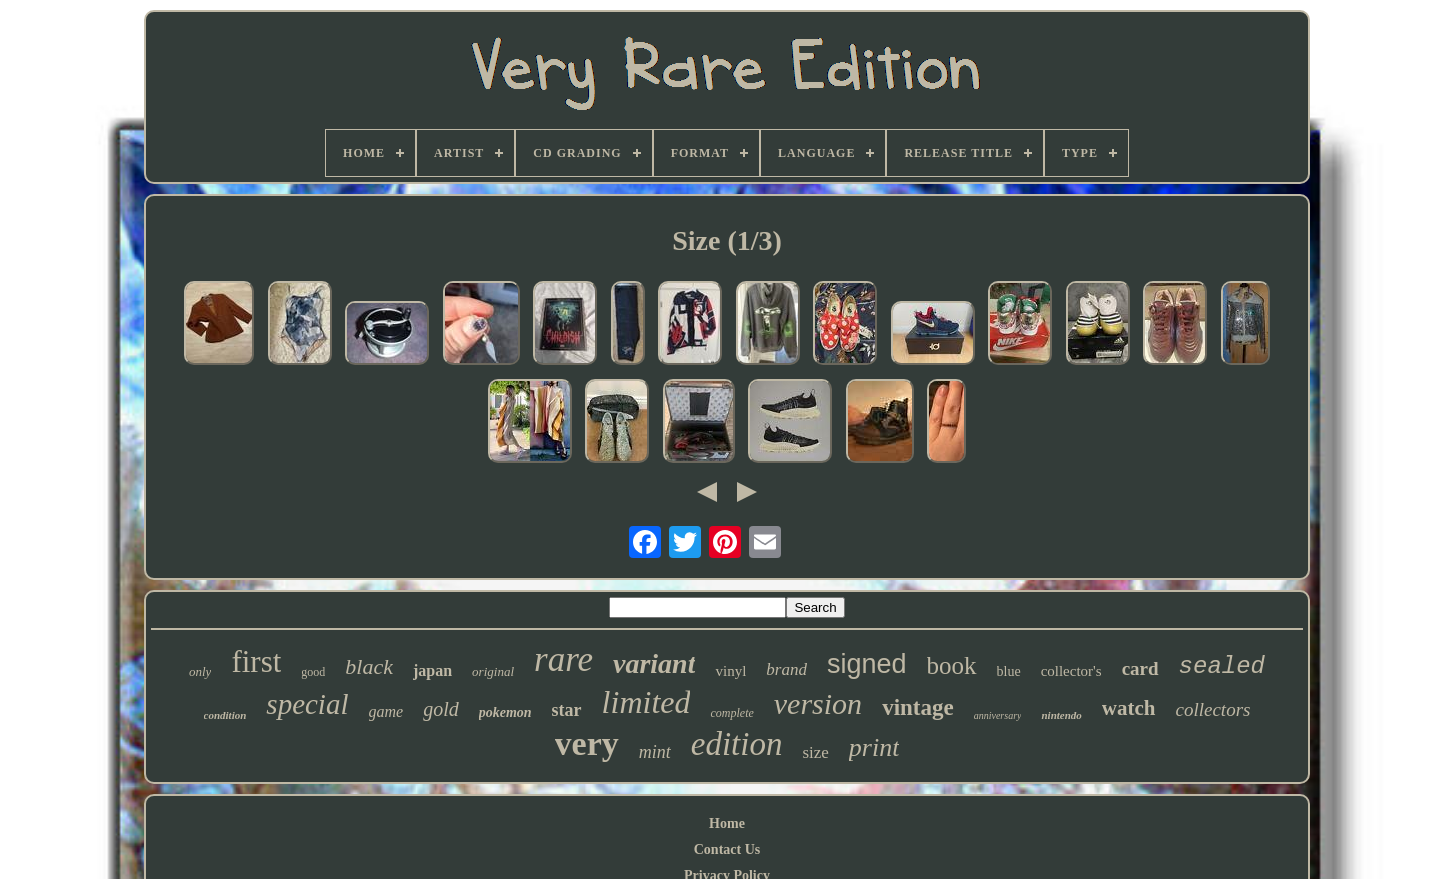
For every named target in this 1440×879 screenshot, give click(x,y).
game (386, 711)
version (818, 703)
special (307, 704)
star (567, 710)
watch (1129, 708)
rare (563, 659)
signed (867, 664)
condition (225, 715)
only (200, 671)
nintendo (1061, 715)
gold (441, 709)
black (369, 666)
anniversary (998, 715)
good (313, 672)
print (874, 747)
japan (432, 670)
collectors (1213, 709)
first (256, 661)
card (1140, 668)
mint (655, 752)
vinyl (730, 671)
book (952, 665)
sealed (1222, 666)
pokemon (505, 712)
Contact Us (727, 849)
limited (646, 702)
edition (737, 744)
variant (654, 663)
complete (731, 713)
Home (727, 823)
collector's (1071, 671)
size (815, 752)
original (493, 671)
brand (786, 669)
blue (1009, 671)
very (587, 743)
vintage (918, 707)
